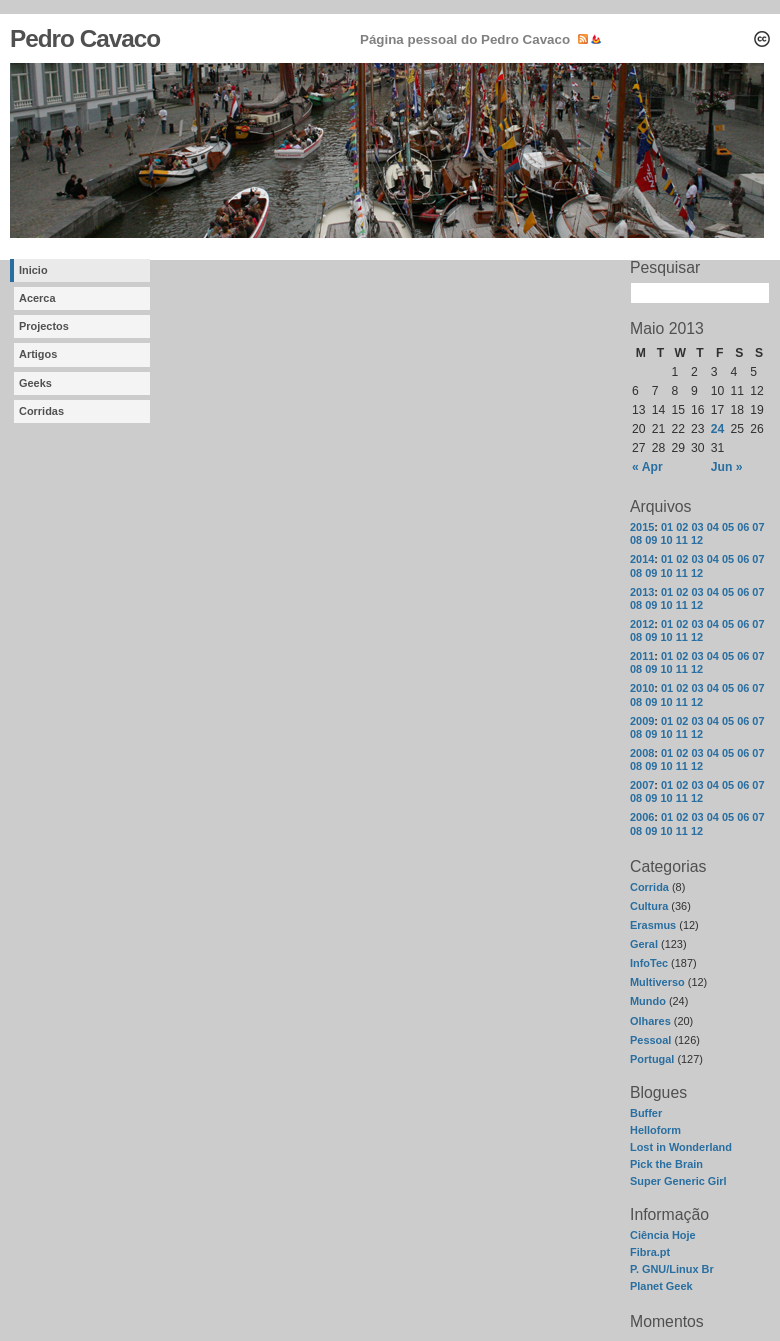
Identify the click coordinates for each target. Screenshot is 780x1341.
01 (667, 527)
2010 (642, 688)
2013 (642, 592)
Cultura (649, 906)
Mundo (648, 1001)
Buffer (646, 1113)
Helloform (655, 1130)
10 (666, 540)
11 (682, 540)
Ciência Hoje (663, 1235)
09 (651, 540)
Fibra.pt (650, 1252)
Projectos (44, 326)
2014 (642, 559)
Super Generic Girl (678, 1181)
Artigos (38, 354)
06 (743, 527)
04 (713, 527)
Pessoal (650, 1040)
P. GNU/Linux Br (672, 1269)
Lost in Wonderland (681, 1147)
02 (682, 527)
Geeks (35, 383)
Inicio (33, 270)
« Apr (647, 467)
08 (636, 540)
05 (728, 527)
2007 (642, 785)
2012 (642, 624)
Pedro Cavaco (85, 38)
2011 (642, 656)
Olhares (650, 1021)
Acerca (37, 298)
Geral (644, 944)
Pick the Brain (666, 1164)
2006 (642, 817)
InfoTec (649, 963)
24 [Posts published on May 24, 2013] (718, 429)
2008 (642, 753)
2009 (642, 721)
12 (697, 540)
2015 (642, 527)
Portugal (652, 1059)
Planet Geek (661, 1286)
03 (697, 527)
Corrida (649, 887)
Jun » (727, 467)
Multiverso (657, 982)
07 (758, 527)
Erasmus (653, 925)
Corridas (41, 411)
